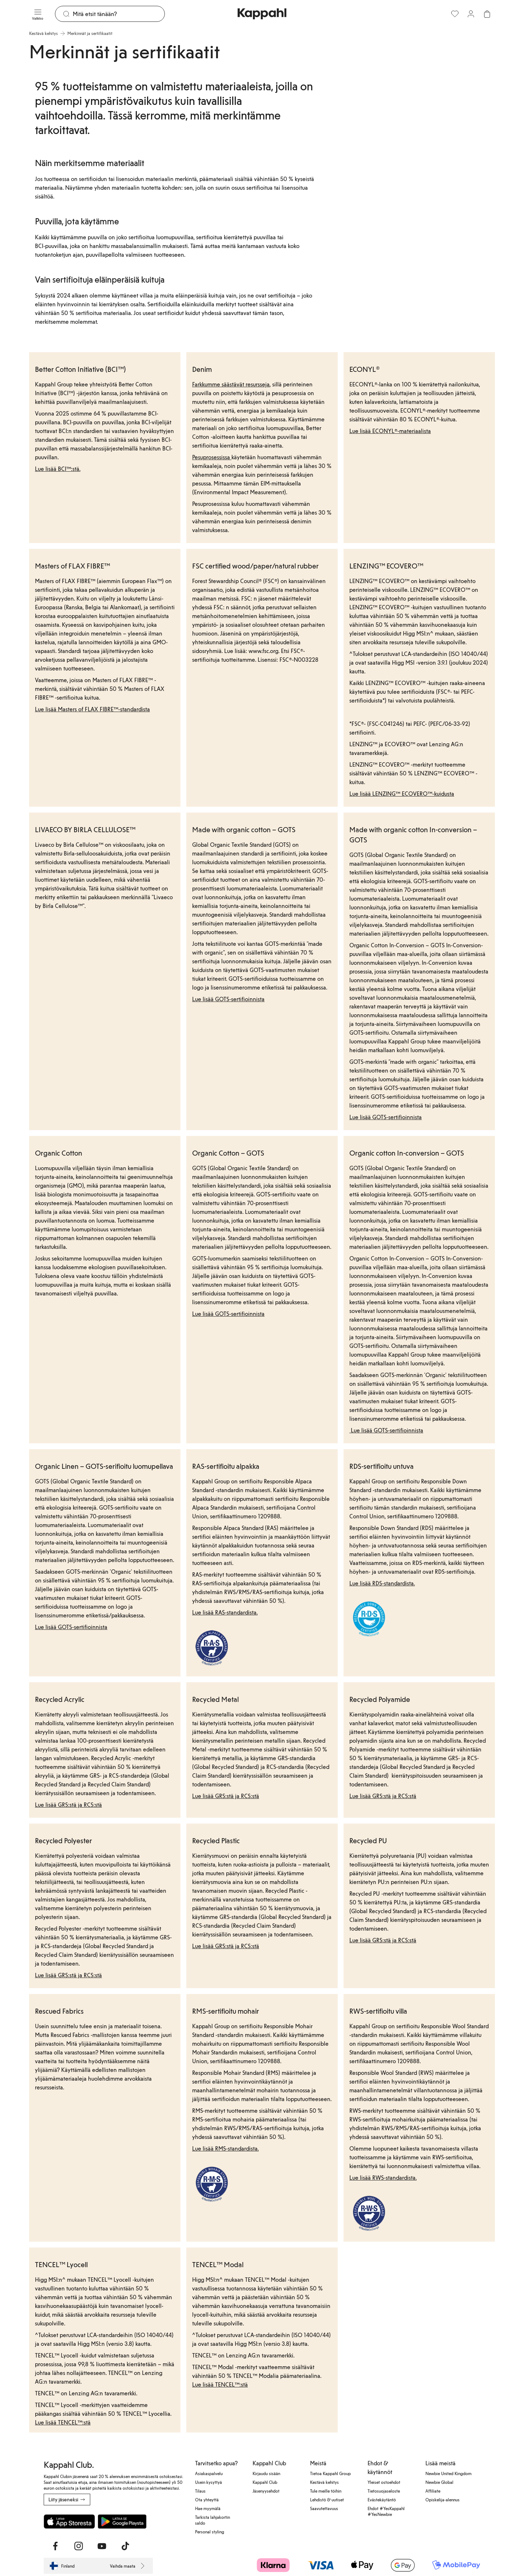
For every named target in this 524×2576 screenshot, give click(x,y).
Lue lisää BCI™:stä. (57, 468)
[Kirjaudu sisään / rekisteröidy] (471, 14)
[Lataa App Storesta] (69, 2521)
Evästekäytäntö (382, 2499)
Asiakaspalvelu (209, 2473)
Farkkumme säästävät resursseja (231, 384)
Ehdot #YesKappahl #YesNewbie (386, 2511)
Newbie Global (439, 2482)
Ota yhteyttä (207, 2499)
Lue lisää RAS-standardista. (225, 1612)
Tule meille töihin (325, 2490)
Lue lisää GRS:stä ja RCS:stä (68, 1804)
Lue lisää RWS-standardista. (383, 2177)
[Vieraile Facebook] (55, 2546)
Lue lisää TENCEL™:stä (63, 2422)
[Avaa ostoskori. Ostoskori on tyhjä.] (487, 14)
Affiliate (432, 2490)
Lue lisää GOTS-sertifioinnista (228, 998)
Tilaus (200, 2490)
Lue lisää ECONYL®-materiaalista (390, 430)
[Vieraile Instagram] (78, 2546)
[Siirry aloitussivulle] (262, 13)
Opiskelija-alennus (442, 2499)
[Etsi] (118, 13)
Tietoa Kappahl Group (330, 2473)
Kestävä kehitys (324, 2482)
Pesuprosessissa (211, 456)
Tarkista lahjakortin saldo (212, 2519)
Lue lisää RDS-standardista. (382, 1583)
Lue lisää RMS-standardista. (225, 2148)
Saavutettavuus (324, 2508)
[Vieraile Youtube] (102, 2546)
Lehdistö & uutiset (327, 2499)
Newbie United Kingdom (448, 2473)
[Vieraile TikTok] (125, 2546)
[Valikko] (37, 14)
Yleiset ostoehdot (384, 2482)
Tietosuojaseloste (384, 2490)
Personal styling (209, 2531)
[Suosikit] (455, 14)
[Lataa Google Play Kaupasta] (122, 2521)
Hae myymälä (208, 2508)
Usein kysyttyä (208, 2482)
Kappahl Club (265, 2482)
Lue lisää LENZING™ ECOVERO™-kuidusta (401, 793)
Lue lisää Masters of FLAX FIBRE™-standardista (92, 708)
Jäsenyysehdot (266, 2490)
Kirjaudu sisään (266, 2473)
